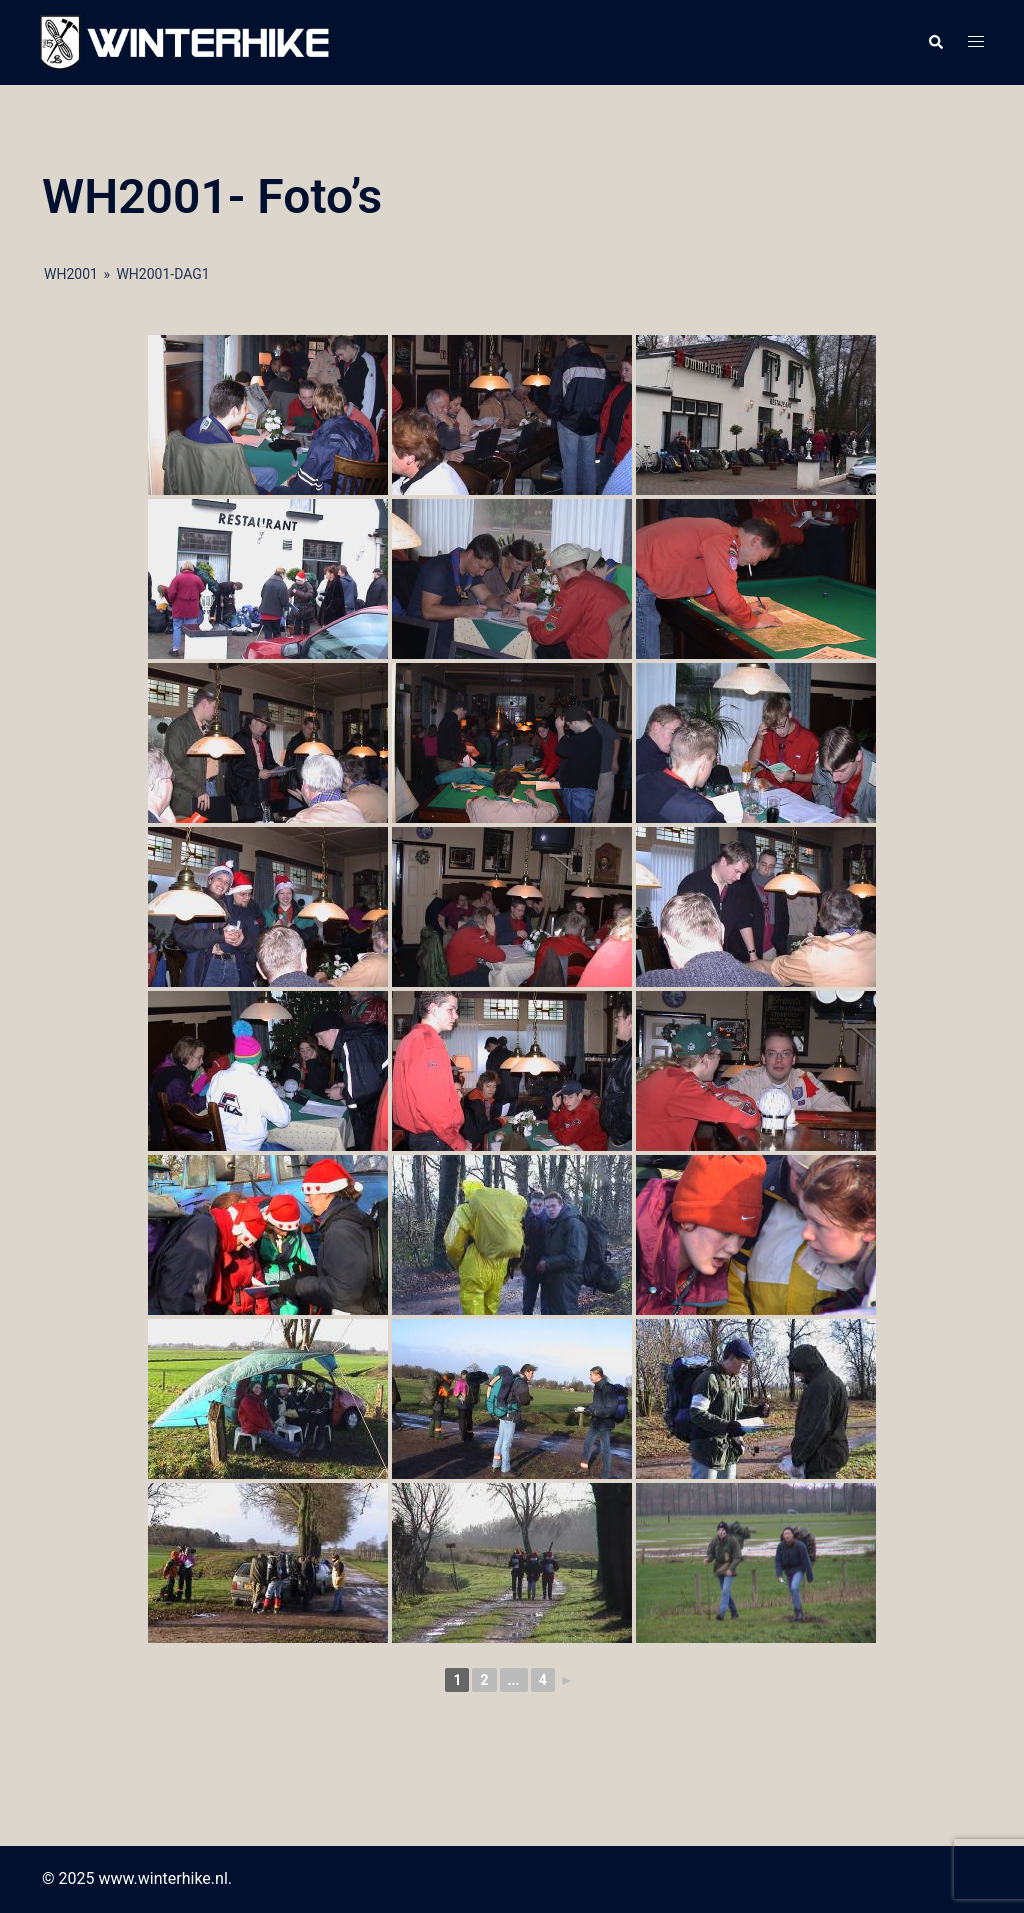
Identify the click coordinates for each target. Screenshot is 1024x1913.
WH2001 (71, 274)
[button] (935, 43)
